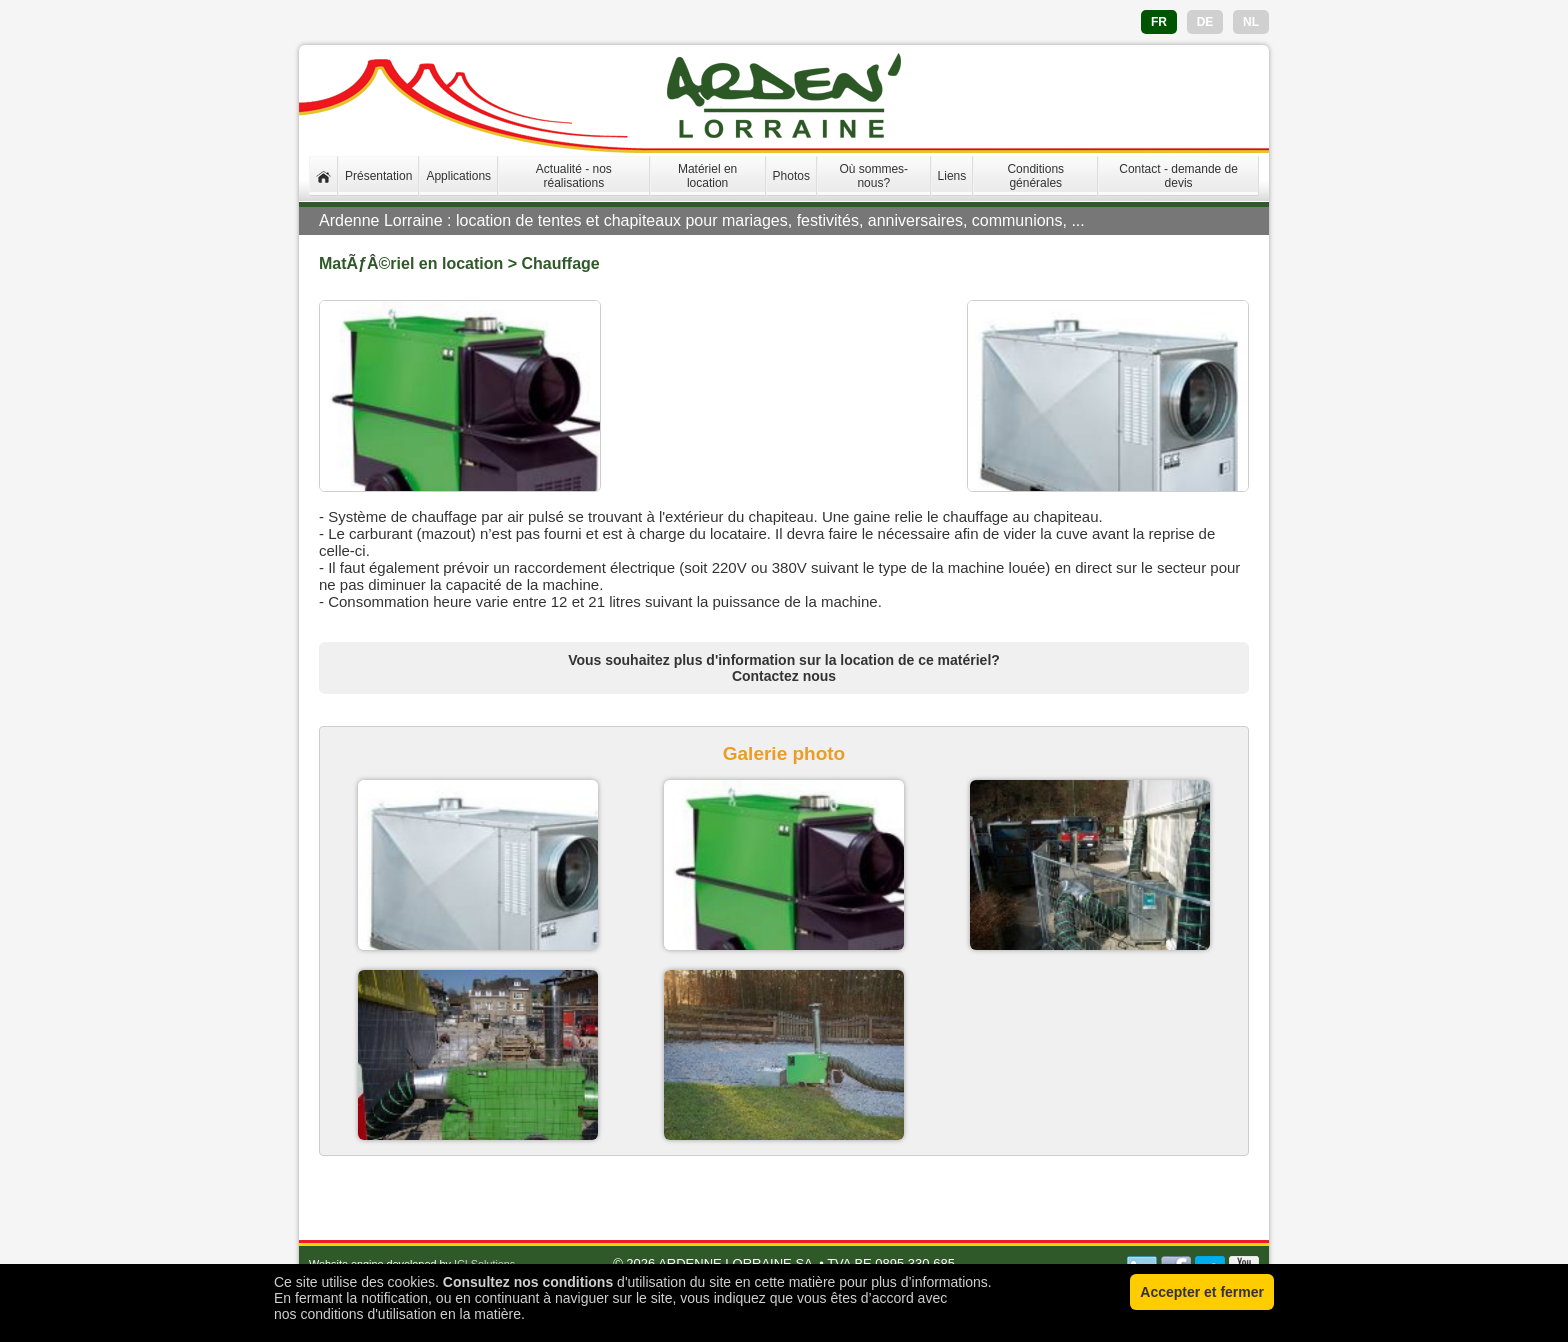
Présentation (378, 176)
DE (1205, 22)
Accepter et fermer (1202, 1292)
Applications (458, 176)
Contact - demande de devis (1178, 176)
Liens (952, 176)
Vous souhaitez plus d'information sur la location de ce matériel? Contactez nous (784, 668)
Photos (791, 176)
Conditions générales (1035, 176)
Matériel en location (707, 176)
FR (1159, 22)
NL (1251, 22)
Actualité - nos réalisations (574, 176)
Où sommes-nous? (873, 176)
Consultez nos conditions (528, 1282)
